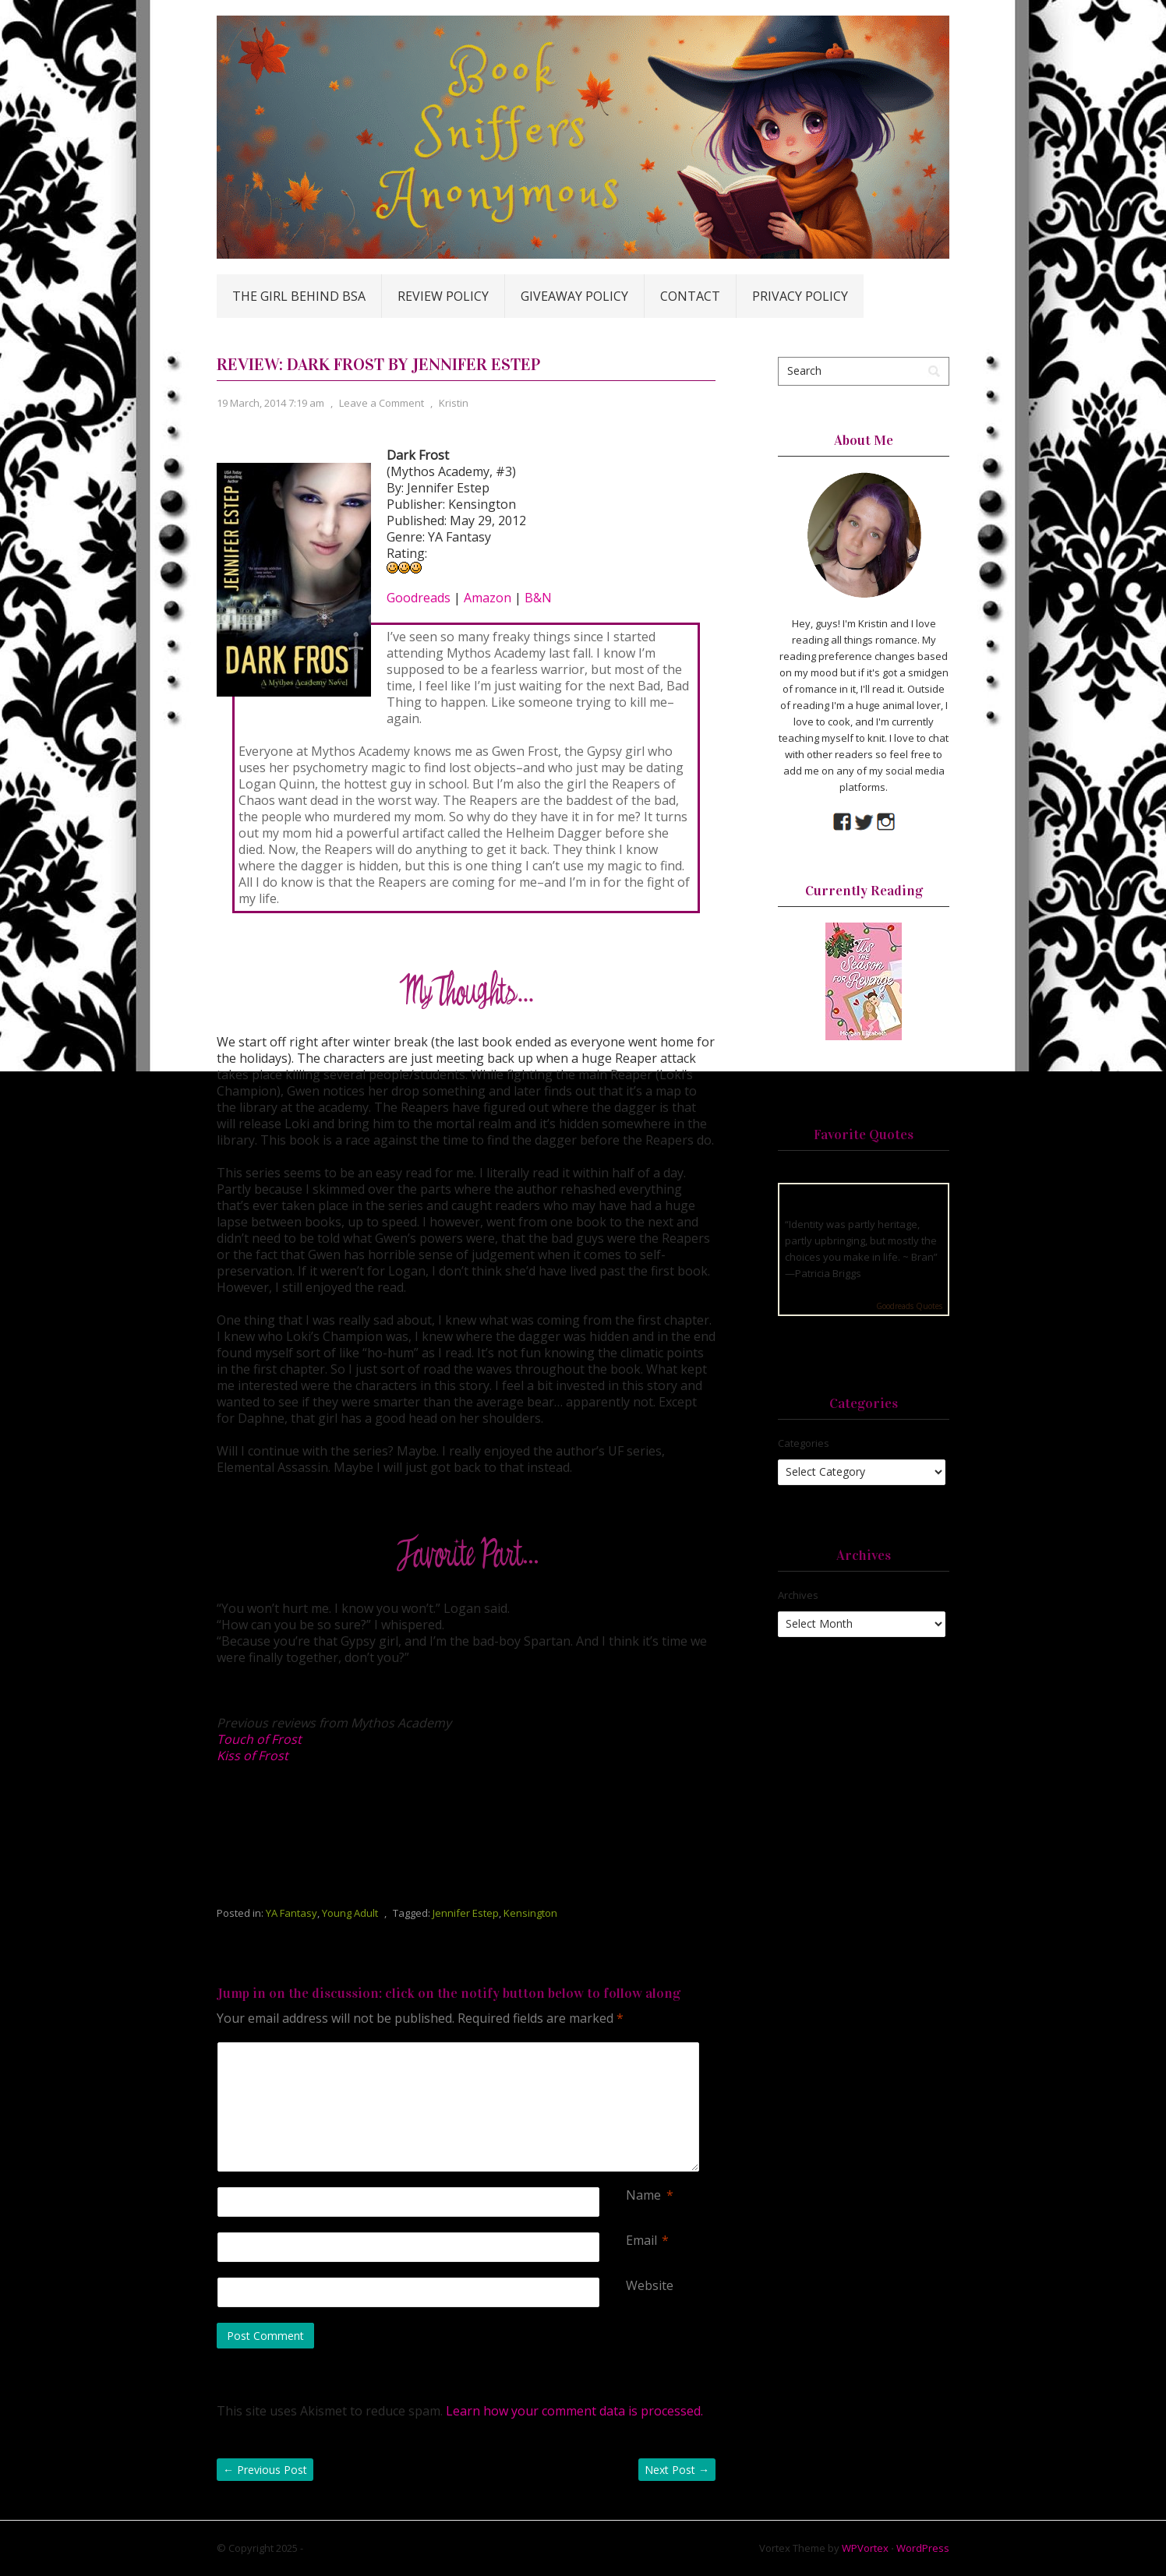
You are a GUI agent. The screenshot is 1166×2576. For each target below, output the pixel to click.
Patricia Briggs (828, 1273)
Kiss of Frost (252, 1755)
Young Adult (350, 1913)
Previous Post (265, 2469)
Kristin (453, 403)
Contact (690, 296)
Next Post (677, 2469)
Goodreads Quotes (909, 1305)
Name (643, 2195)
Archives (798, 1595)
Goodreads (418, 597)
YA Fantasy (291, 1913)
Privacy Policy (800, 296)
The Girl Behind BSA (299, 296)
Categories (803, 1443)
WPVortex (865, 2548)
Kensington (530, 1913)
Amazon (487, 597)
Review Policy (443, 296)
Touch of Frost (259, 1739)
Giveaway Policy (574, 296)
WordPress (922, 2548)
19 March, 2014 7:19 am (270, 403)
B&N (538, 597)
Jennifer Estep (466, 1913)
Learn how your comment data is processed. (574, 2410)
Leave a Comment (381, 403)
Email (641, 2240)
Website (649, 2286)
